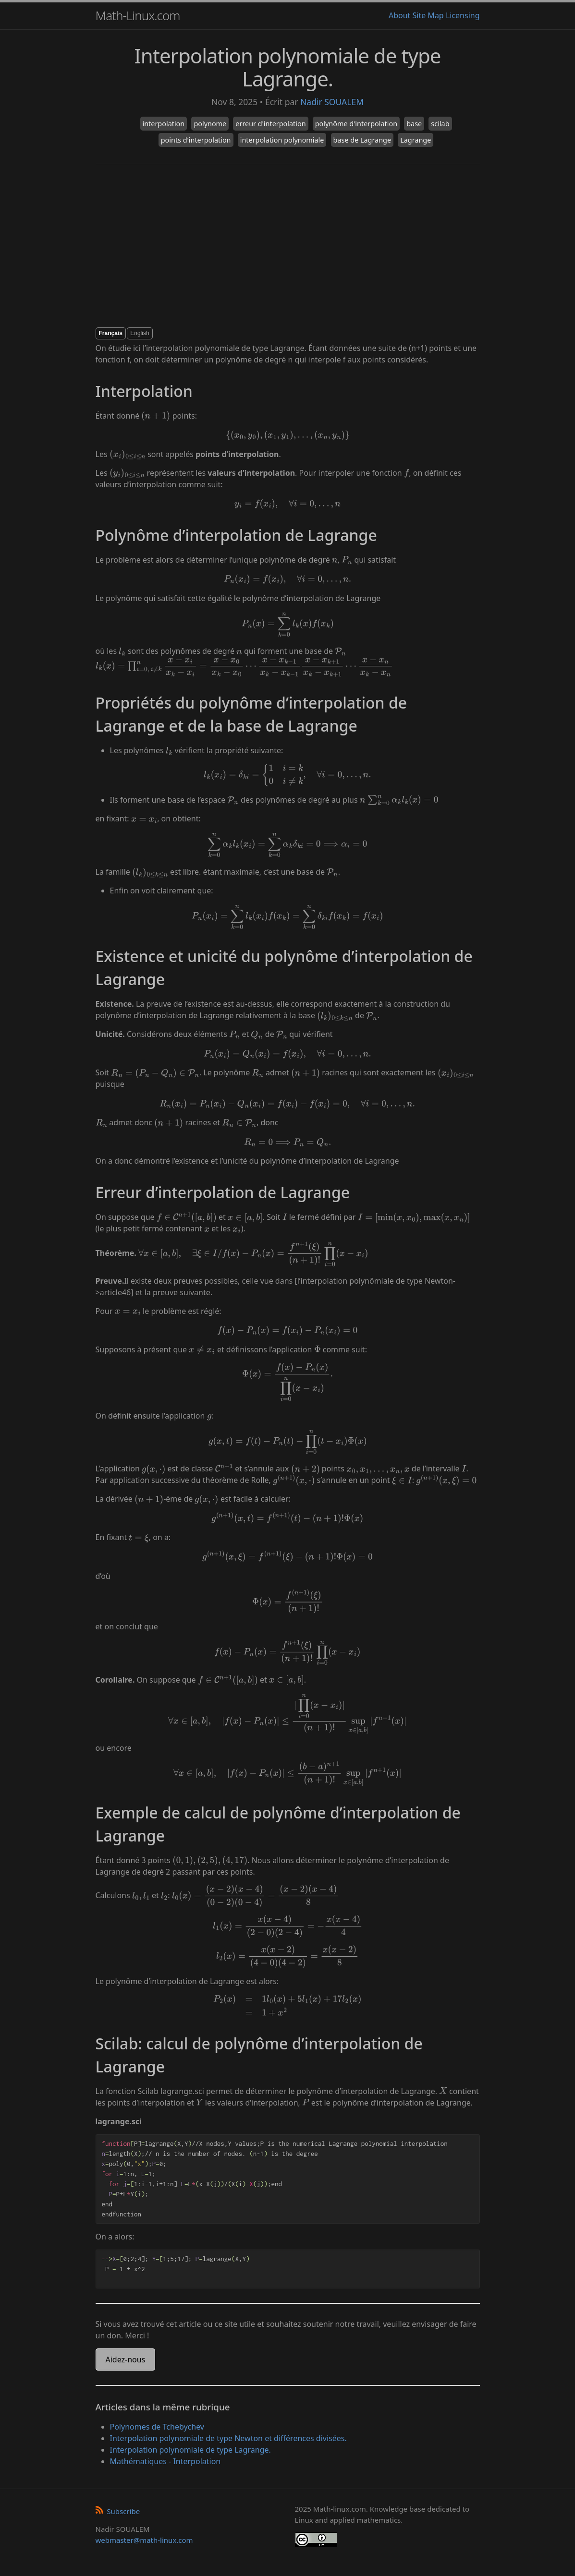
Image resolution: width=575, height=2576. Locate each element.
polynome (210, 123)
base (414, 123)
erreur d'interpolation (270, 123)
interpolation (164, 123)
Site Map (428, 15)
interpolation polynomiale (282, 139)
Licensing (463, 15)
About (399, 15)
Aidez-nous (126, 2359)
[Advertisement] (288, 246)
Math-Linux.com (138, 15)
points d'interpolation (196, 139)
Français (110, 333)
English (139, 333)
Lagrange (415, 139)
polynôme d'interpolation (356, 123)
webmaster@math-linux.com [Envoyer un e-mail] (144, 2540)
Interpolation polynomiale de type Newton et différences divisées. (228, 2438)
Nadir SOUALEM (332, 102)
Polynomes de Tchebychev (157, 2426)
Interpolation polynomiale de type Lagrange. (190, 2449)
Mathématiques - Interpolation (165, 2461)
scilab (440, 123)
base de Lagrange (362, 139)
